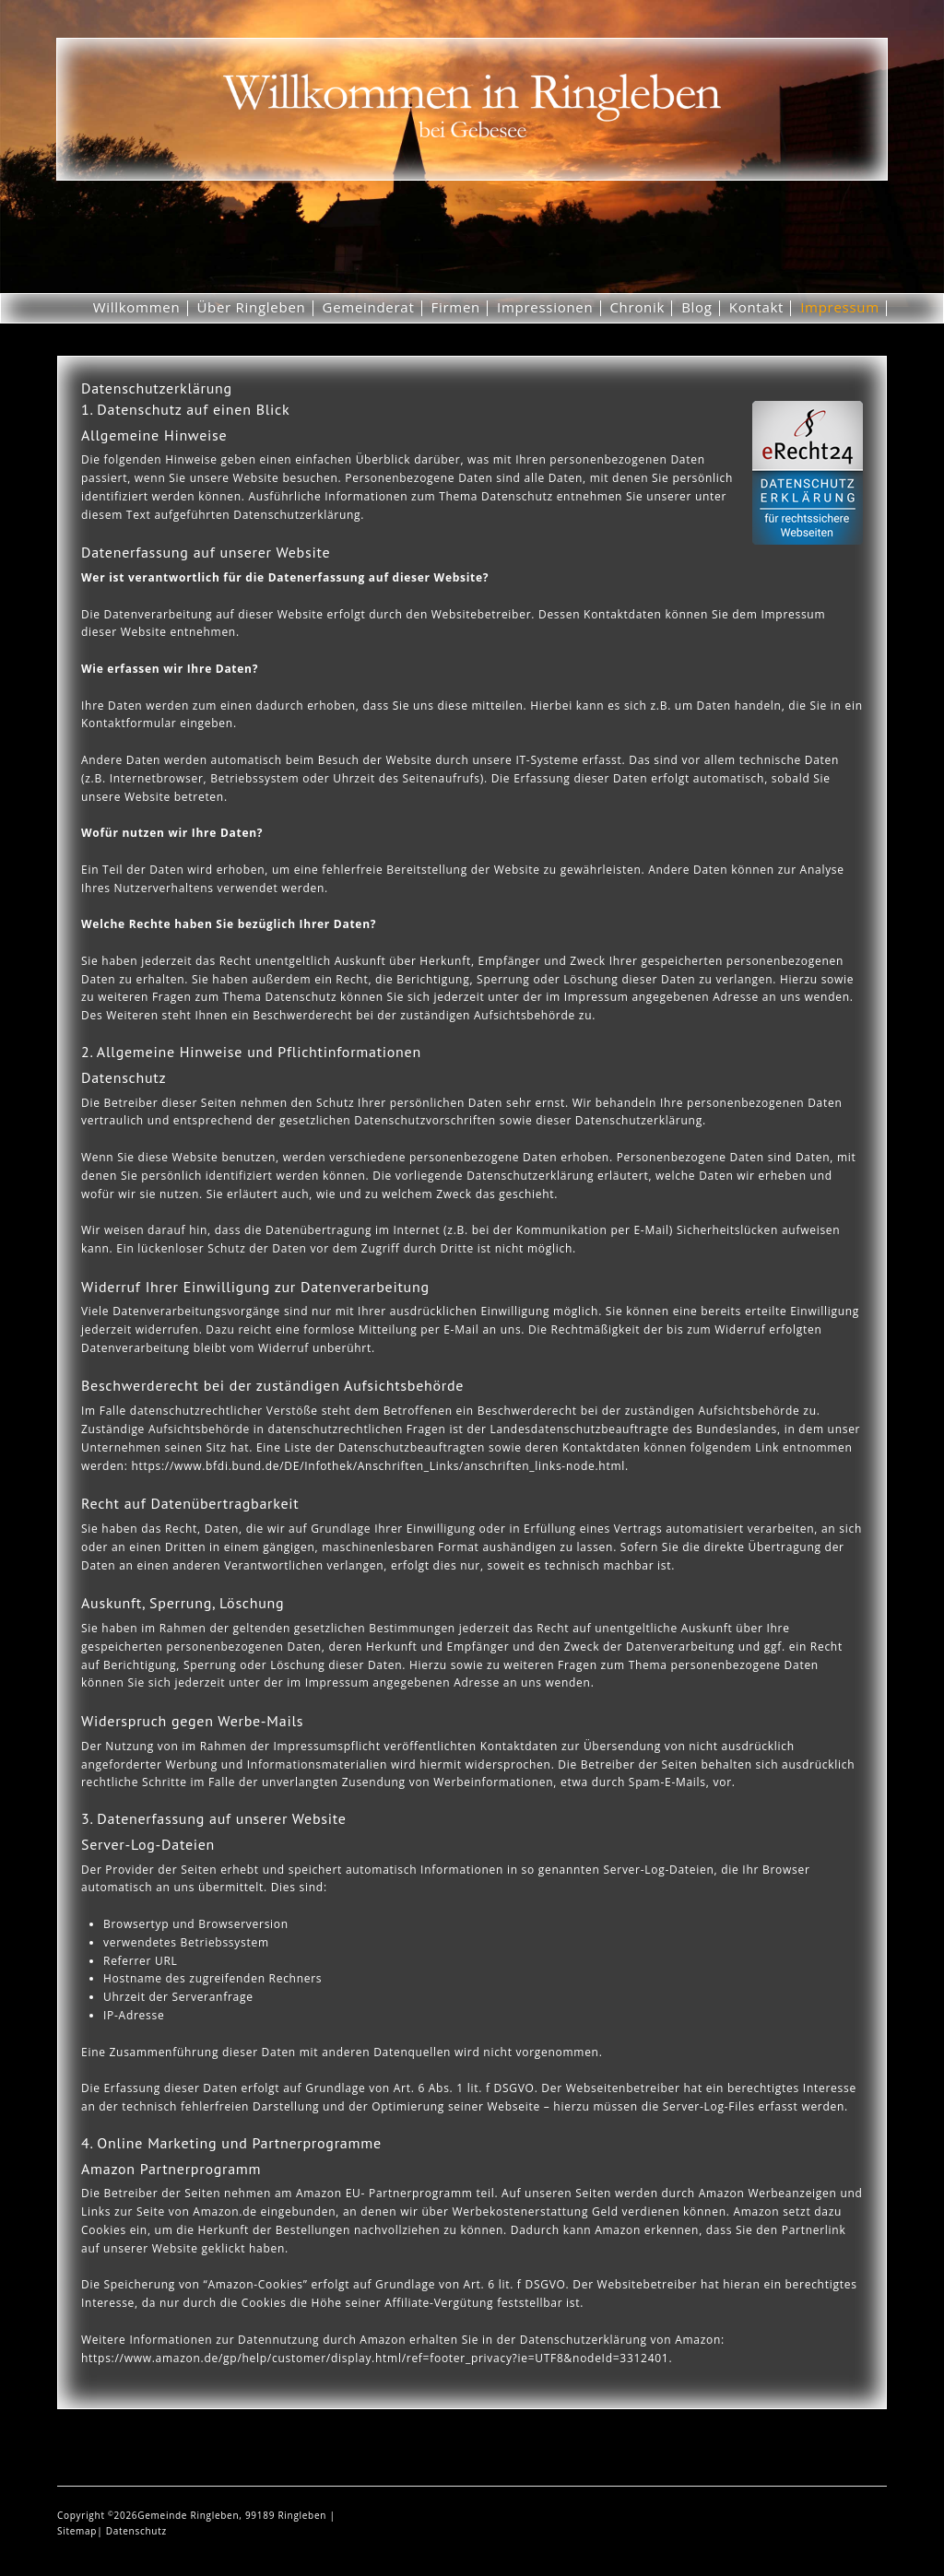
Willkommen (137, 307)
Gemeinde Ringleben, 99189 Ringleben (233, 2515)
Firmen (456, 307)
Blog (697, 307)
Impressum (839, 307)
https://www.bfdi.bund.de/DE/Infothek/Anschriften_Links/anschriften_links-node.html (378, 1466)
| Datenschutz (132, 2530)
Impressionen (545, 307)
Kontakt (756, 307)
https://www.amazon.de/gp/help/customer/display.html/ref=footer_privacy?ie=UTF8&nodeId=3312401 (374, 2358)
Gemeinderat (369, 307)
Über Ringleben (250, 307)
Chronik (637, 307)
